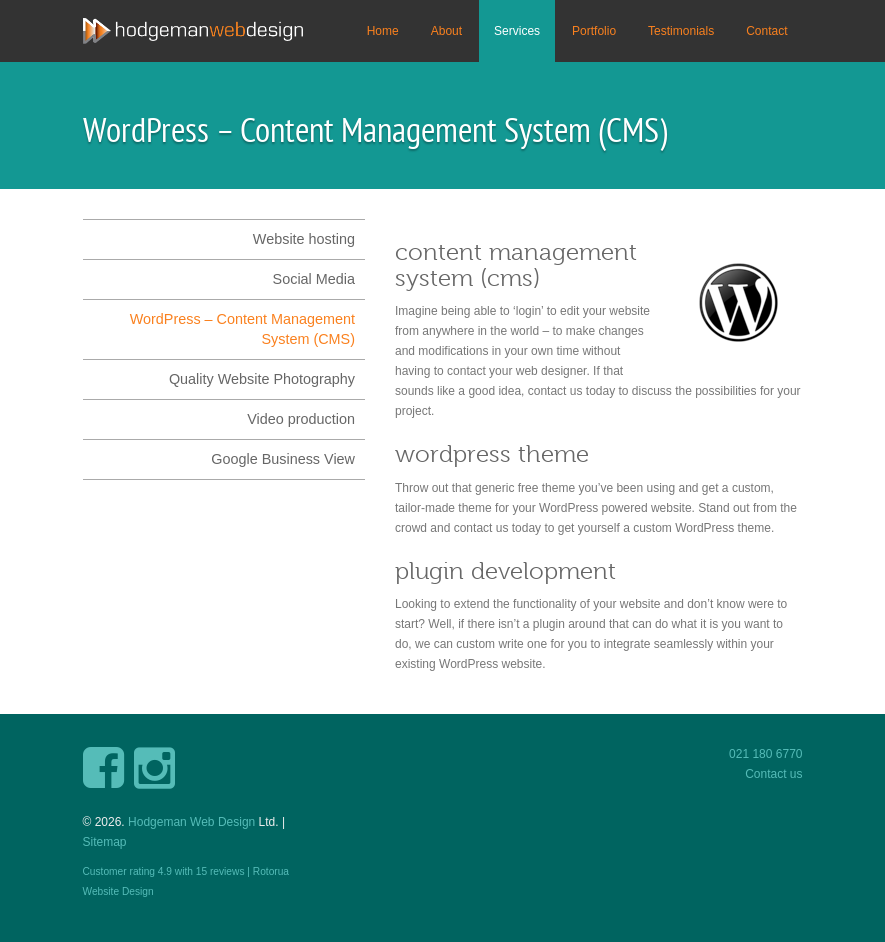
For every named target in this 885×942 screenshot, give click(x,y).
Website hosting (304, 239)
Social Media (314, 279)
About (446, 31)
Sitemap (105, 842)
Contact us (773, 774)
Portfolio (594, 31)
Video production (301, 419)
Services (517, 31)
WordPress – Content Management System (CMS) (242, 329)
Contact (766, 31)
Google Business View (283, 459)
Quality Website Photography (262, 379)
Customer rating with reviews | (168, 871)
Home (383, 31)
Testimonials (681, 31)
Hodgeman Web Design (191, 822)
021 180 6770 (765, 754)
